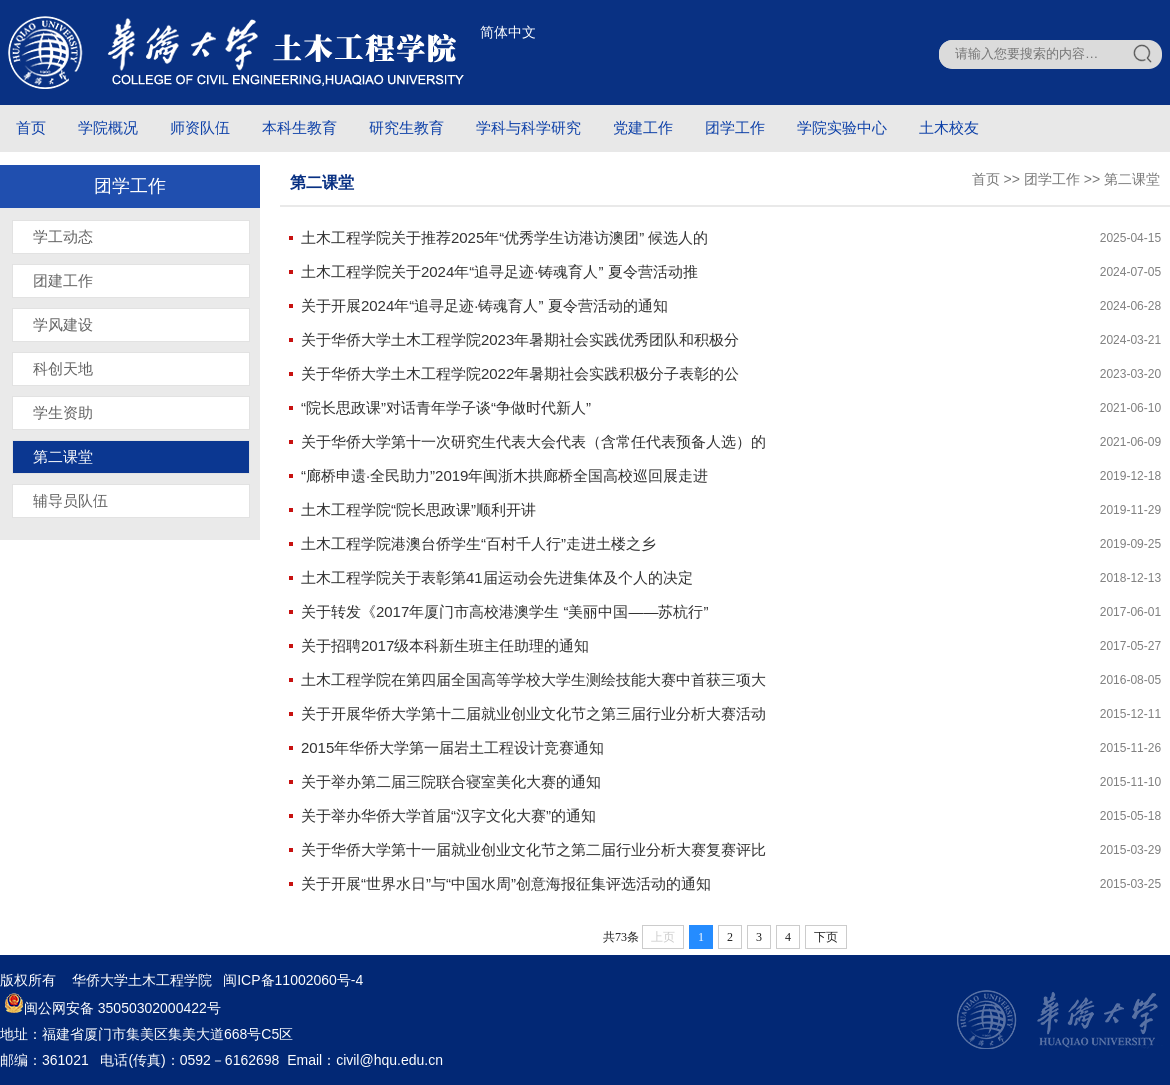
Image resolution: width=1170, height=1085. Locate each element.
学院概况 (108, 127)
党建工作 (643, 127)
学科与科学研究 (528, 127)
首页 (31, 127)
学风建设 (63, 324)
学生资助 (63, 412)
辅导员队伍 (70, 500)
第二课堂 (63, 456)
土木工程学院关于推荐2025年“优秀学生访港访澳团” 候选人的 (505, 237)
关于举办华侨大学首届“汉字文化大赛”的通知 (448, 815)
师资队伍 (200, 127)
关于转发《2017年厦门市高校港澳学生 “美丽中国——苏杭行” (505, 611)
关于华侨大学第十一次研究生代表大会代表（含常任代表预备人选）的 (533, 441)
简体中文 (508, 32)
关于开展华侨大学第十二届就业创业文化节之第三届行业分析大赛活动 (533, 713)
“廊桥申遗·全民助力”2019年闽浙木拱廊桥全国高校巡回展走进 (505, 475)
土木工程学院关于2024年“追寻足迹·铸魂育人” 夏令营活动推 (499, 271)
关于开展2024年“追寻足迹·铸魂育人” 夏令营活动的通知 (484, 305)
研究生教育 (406, 127)
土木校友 (949, 127)
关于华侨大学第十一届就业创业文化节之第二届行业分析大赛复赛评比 (533, 849)
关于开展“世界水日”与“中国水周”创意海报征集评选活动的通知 (506, 883)
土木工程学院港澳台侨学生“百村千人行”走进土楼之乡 (478, 543)
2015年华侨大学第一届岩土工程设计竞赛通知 (452, 747)
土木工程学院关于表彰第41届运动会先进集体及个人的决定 (497, 577)
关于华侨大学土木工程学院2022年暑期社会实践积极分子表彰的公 (520, 373)
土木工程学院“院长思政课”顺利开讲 (418, 509)
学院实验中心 (842, 127)
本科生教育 (299, 127)
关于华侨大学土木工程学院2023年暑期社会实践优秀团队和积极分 (520, 339)
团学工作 (735, 127)
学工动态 (63, 236)
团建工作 (63, 280)
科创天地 (63, 368)
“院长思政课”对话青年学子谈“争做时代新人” (446, 407)
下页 (826, 937)
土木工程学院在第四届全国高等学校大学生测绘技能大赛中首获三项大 (533, 679)
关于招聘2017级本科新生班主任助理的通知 (445, 645)
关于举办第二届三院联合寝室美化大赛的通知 (451, 781)
